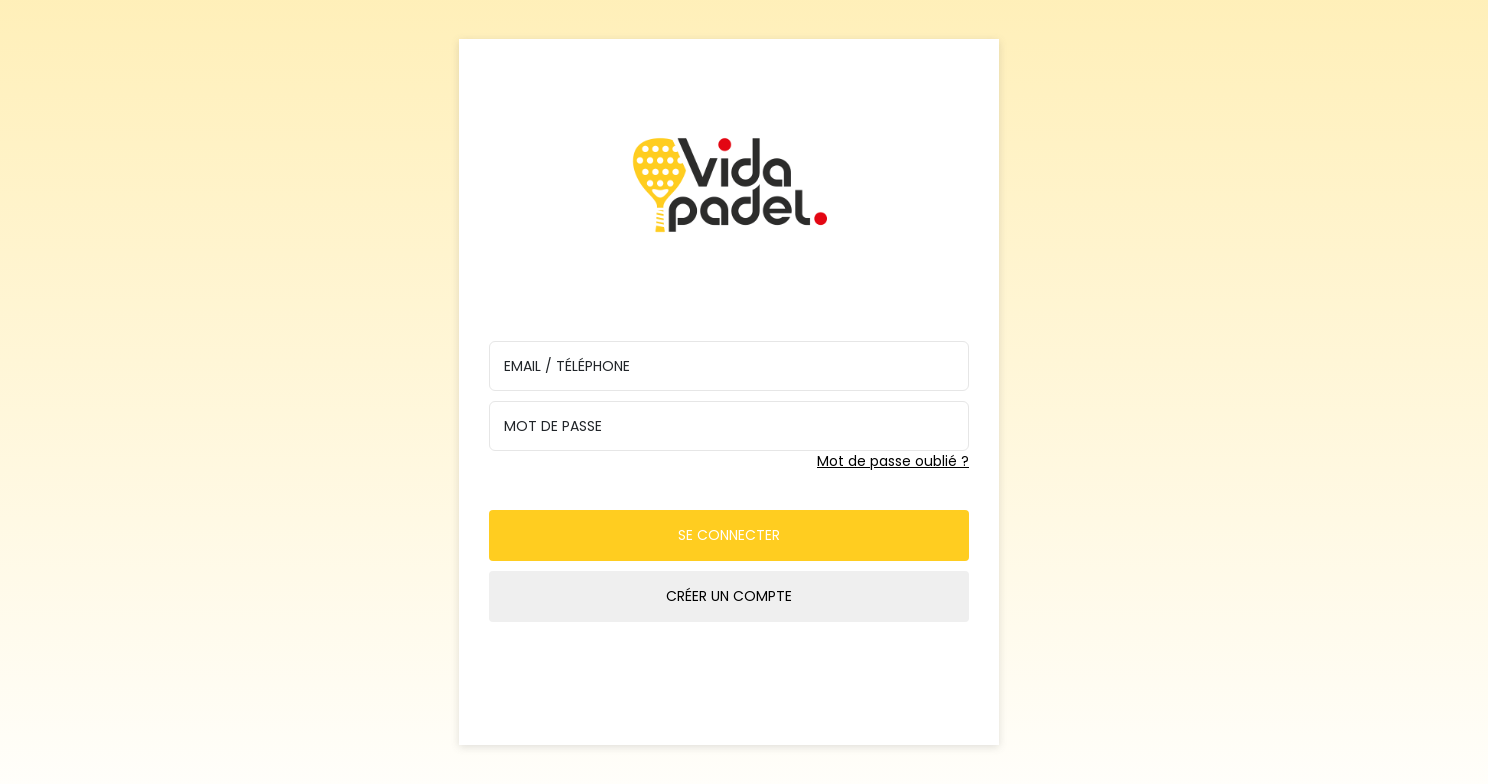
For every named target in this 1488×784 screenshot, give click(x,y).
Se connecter (729, 535)
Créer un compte (729, 596)
